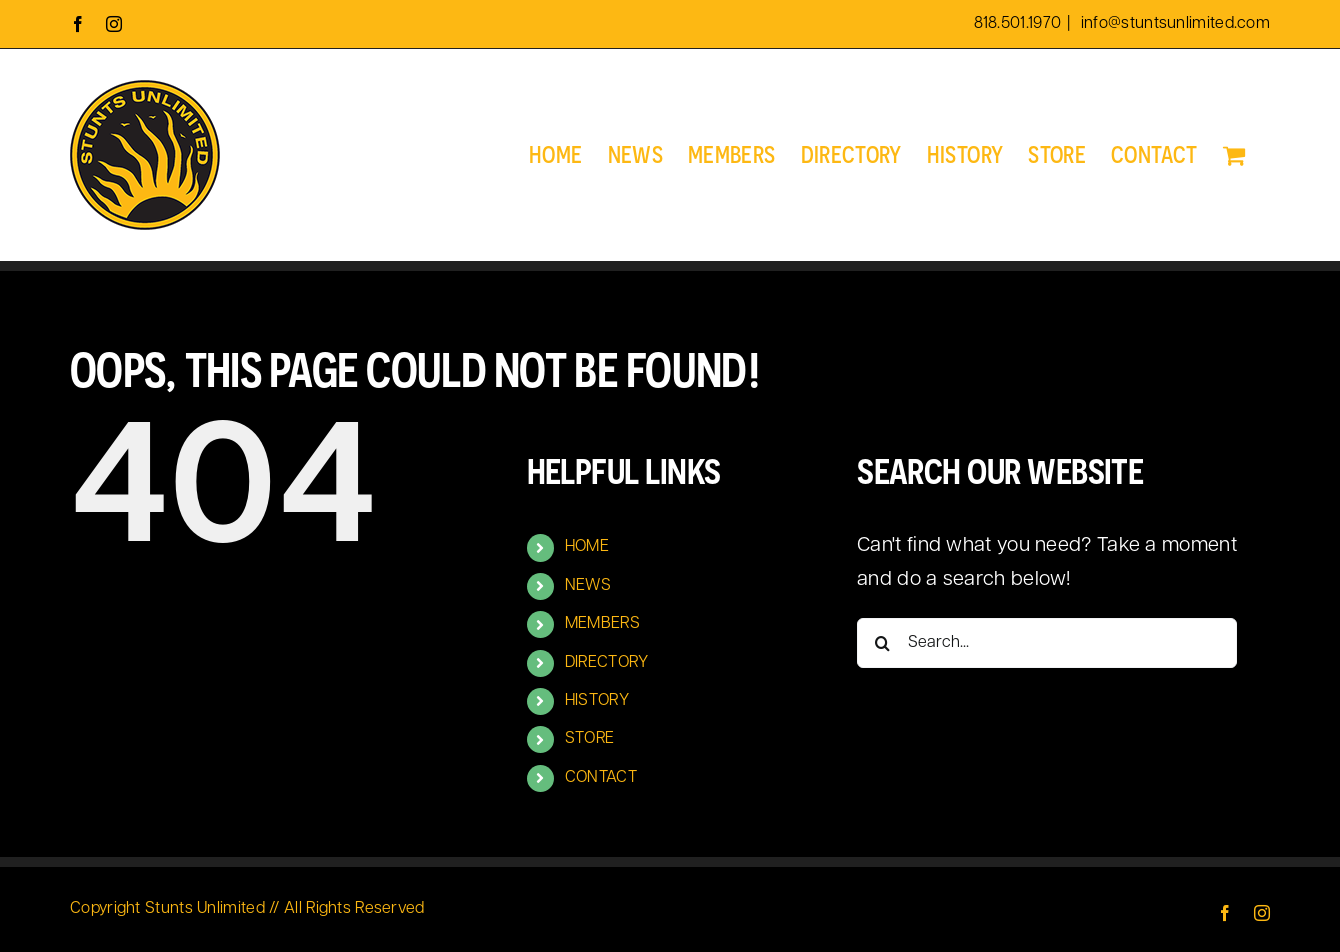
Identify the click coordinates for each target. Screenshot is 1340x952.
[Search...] (1047, 643)
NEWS (588, 586)
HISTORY (597, 701)
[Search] (882, 643)
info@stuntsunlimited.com (1174, 24)
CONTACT (601, 778)
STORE (590, 739)
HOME (587, 547)
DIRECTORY (607, 663)
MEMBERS (602, 624)
